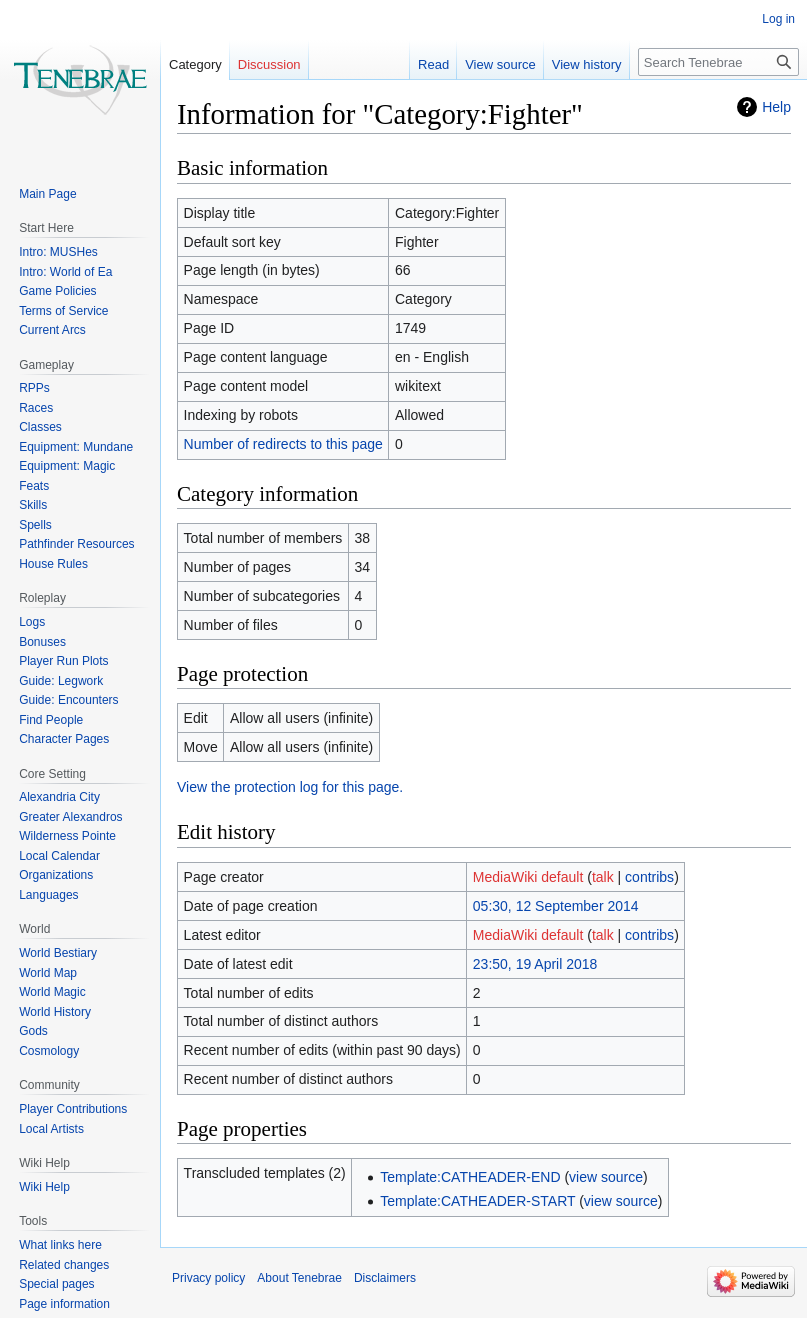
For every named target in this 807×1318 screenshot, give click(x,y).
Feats (34, 486)
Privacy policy (208, 1278)
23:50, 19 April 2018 (535, 964)
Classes (40, 427)
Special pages (56, 1284)
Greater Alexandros (70, 817)
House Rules (53, 564)
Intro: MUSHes (58, 252)
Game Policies (57, 291)
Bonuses (42, 642)
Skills (33, 505)
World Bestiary (58, 953)
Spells (35, 525)
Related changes (64, 1265)
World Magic (52, 992)
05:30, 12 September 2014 (556, 906)
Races (36, 408)
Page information (64, 1304)
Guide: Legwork (61, 681)
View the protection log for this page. (290, 787)
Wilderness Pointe (67, 836)
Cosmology (49, 1051)
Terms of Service (63, 311)
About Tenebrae (299, 1278)
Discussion (269, 64)
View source (500, 64)
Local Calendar (59, 856)
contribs (649, 877)
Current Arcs (52, 330)
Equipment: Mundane (76, 447)
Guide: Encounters (68, 700)
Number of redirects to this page (283, 444)
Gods (33, 1031)
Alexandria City (59, 797)
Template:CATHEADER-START (477, 1201)
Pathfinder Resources (76, 544)
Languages (48, 895)
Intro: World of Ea (65, 272)
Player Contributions (73, 1109)
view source (606, 1177)
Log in (778, 19)
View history (587, 64)
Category (195, 64)
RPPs (34, 388)
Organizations (56, 875)
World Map (48, 973)
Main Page (47, 194)
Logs (32, 622)
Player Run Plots (63, 661)
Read (433, 64)
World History (55, 1012)
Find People (51, 720)
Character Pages (64, 739)
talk (603, 877)
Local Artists (51, 1129)
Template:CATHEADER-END (470, 1177)
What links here (60, 1245)
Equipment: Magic (67, 466)
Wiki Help (44, 1187)
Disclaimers (385, 1278)
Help (776, 107)
